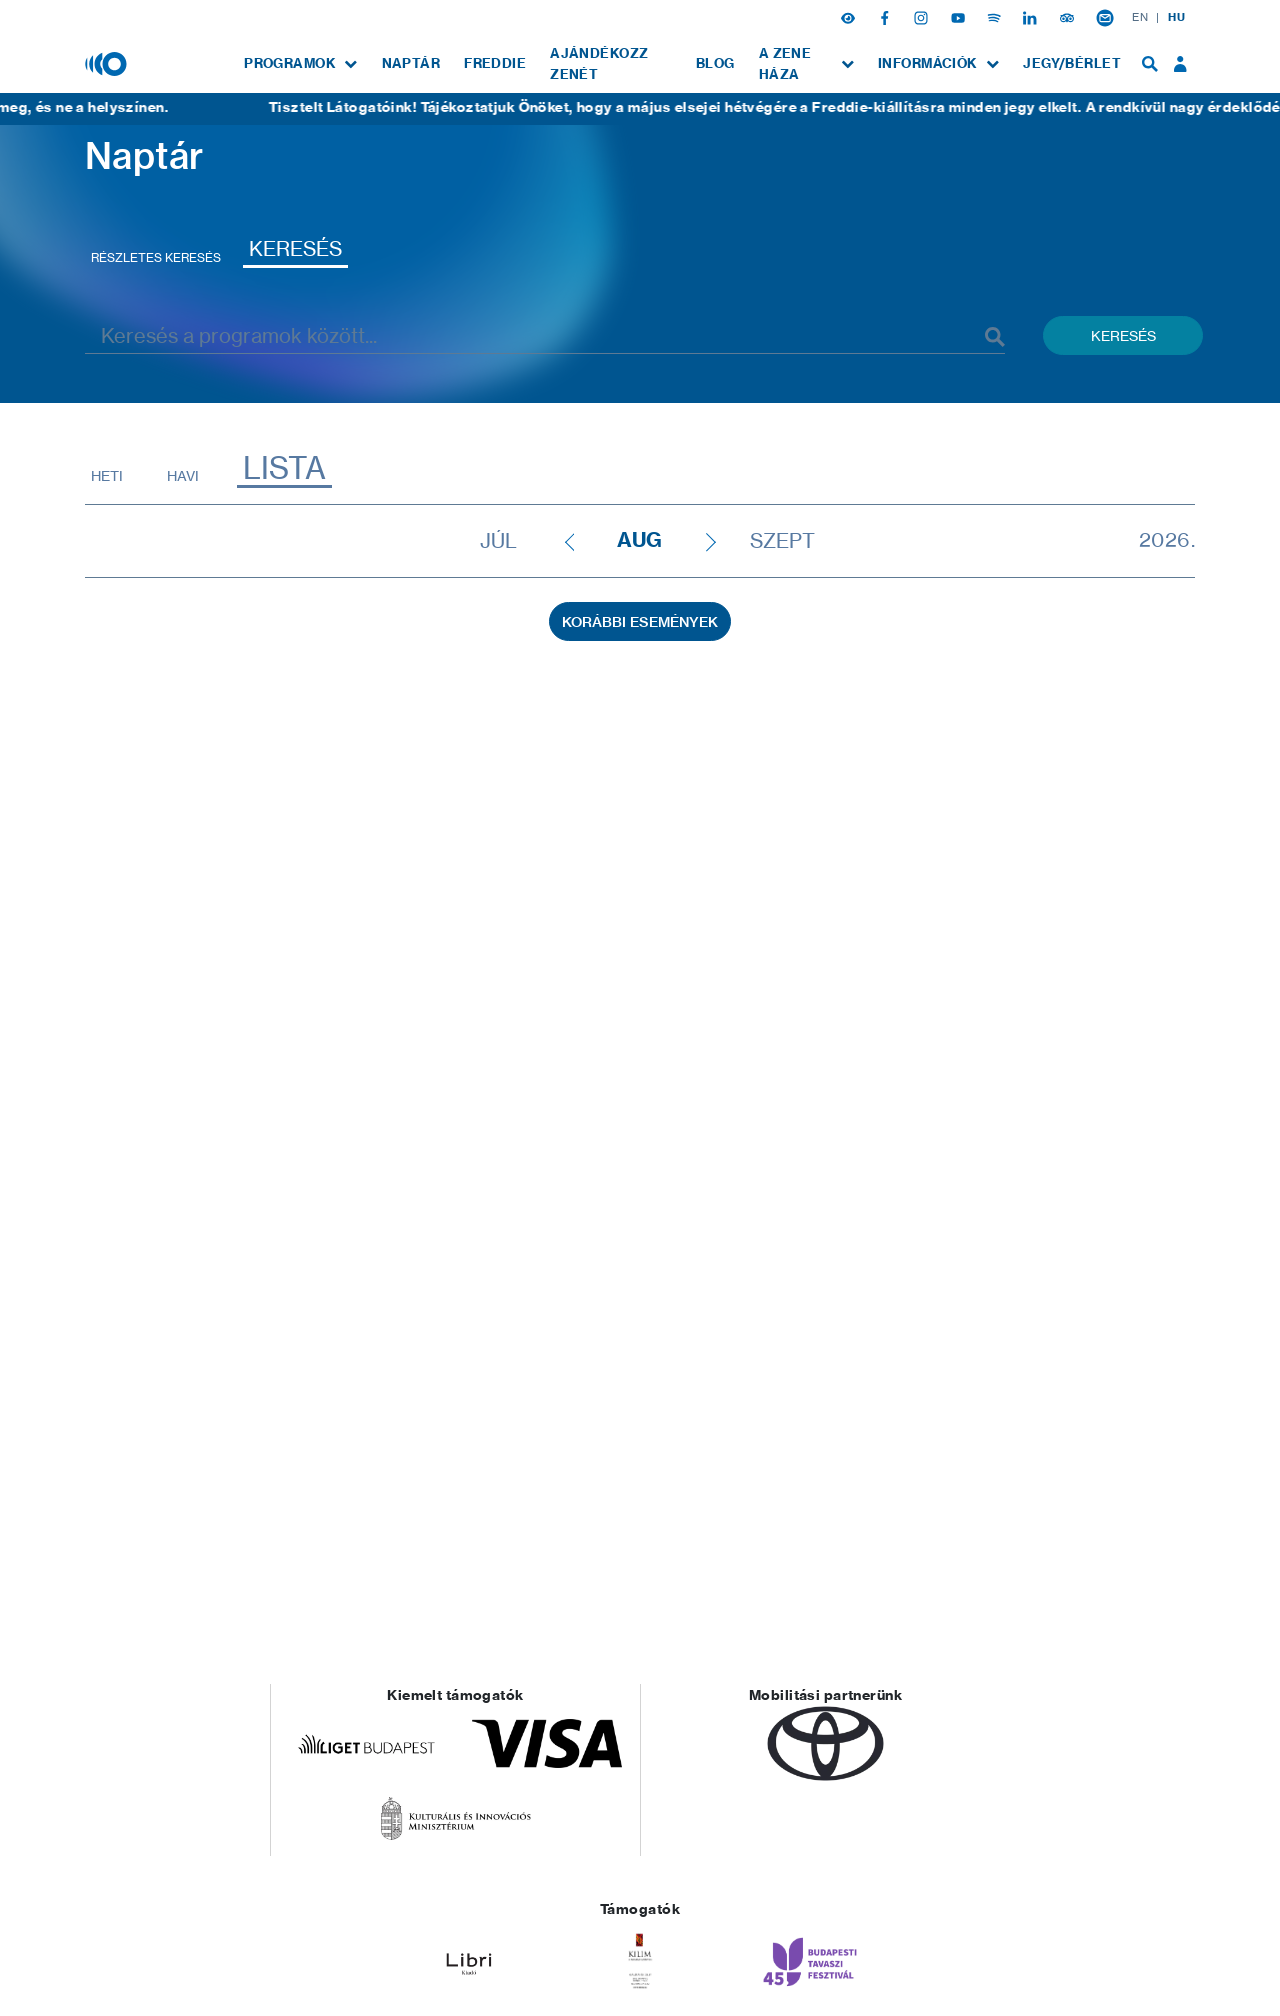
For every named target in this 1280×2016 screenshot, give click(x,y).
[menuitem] (300, 63)
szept (782, 541)
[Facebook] (887, 17)
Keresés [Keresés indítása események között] (1123, 335)
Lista (284, 468)
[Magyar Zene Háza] (108, 63)
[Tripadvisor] (1069, 17)
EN (1140, 17)
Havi (183, 475)
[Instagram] (923, 17)
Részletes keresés (156, 257)
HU (1176, 17)
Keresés (295, 248)
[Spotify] (996, 17)
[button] (850, 17)
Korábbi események (640, 622)
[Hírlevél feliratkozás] (1105, 17)
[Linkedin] (1032, 17)
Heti (107, 475)
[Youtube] (960, 17)
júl (498, 541)
